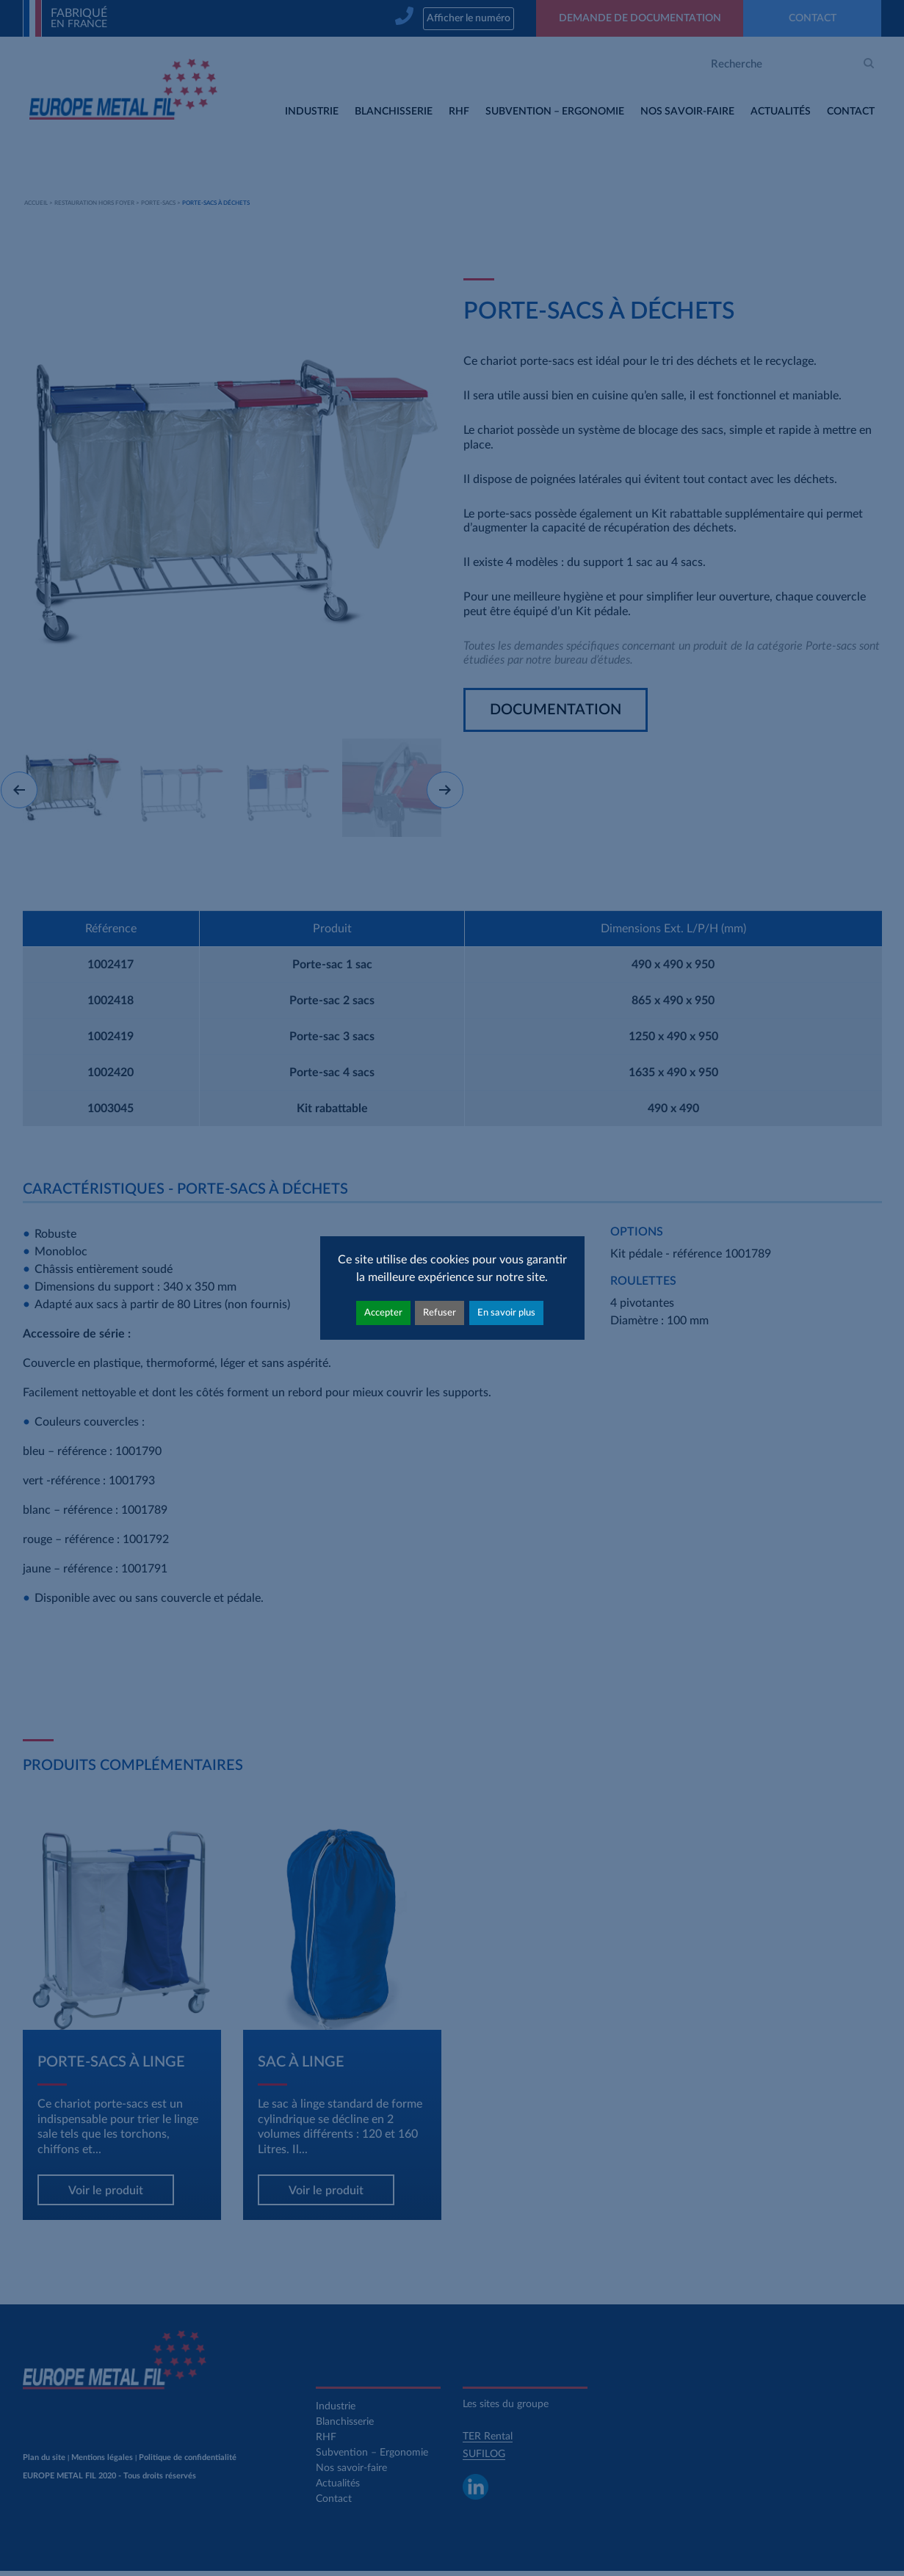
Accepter (383, 1312)
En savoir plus (506, 1312)
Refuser (439, 1312)
